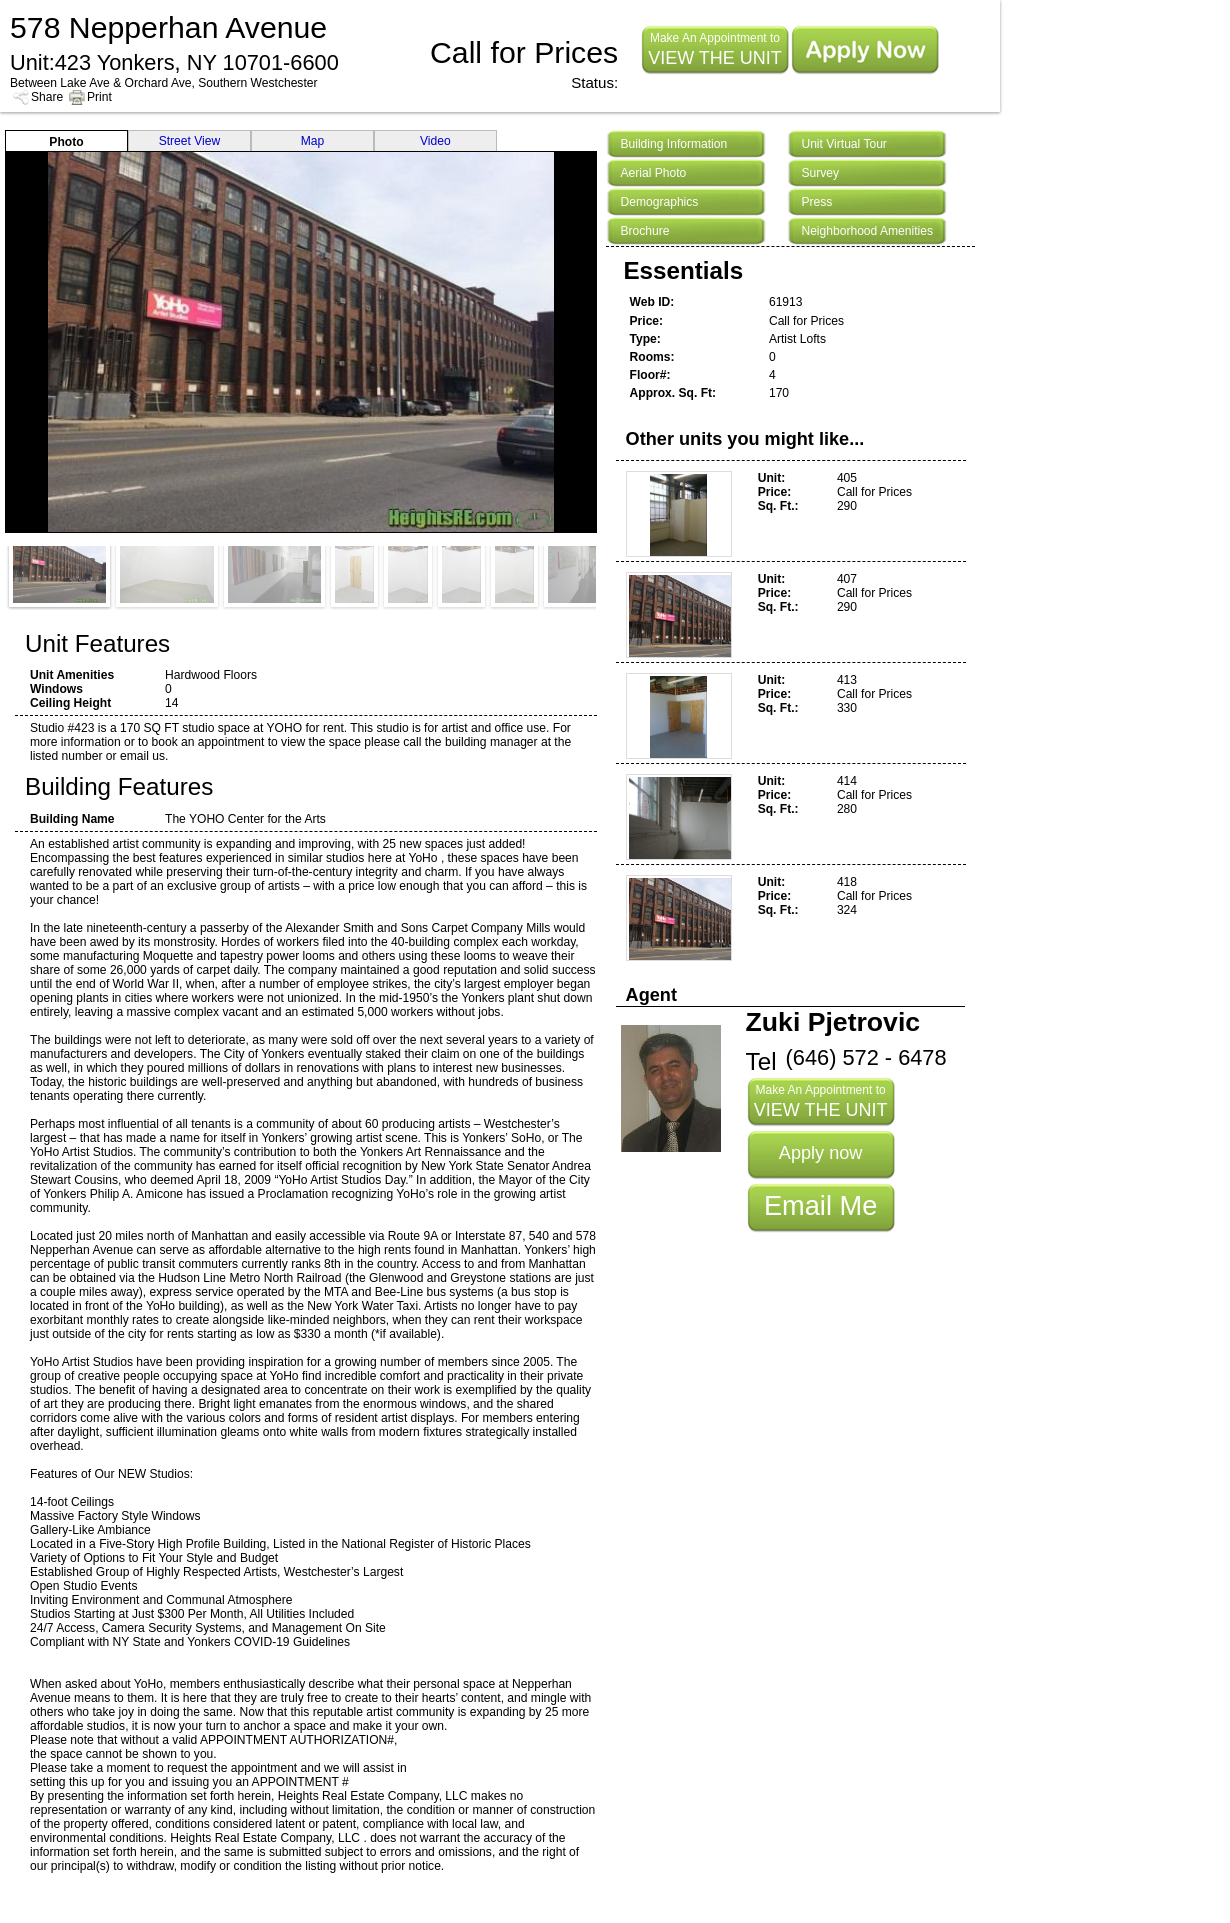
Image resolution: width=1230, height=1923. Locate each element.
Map (313, 141)
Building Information (673, 144)
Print (99, 97)
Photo (66, 142)
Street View (190, 141)
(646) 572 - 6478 (866, 1057)
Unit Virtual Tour (843, 144)
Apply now (821, 1153)
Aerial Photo (653, 173)
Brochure (644, 231)
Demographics (659, 202)
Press (816, 202)
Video (435, 141)
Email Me (820, 1205)
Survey (820, 173)
